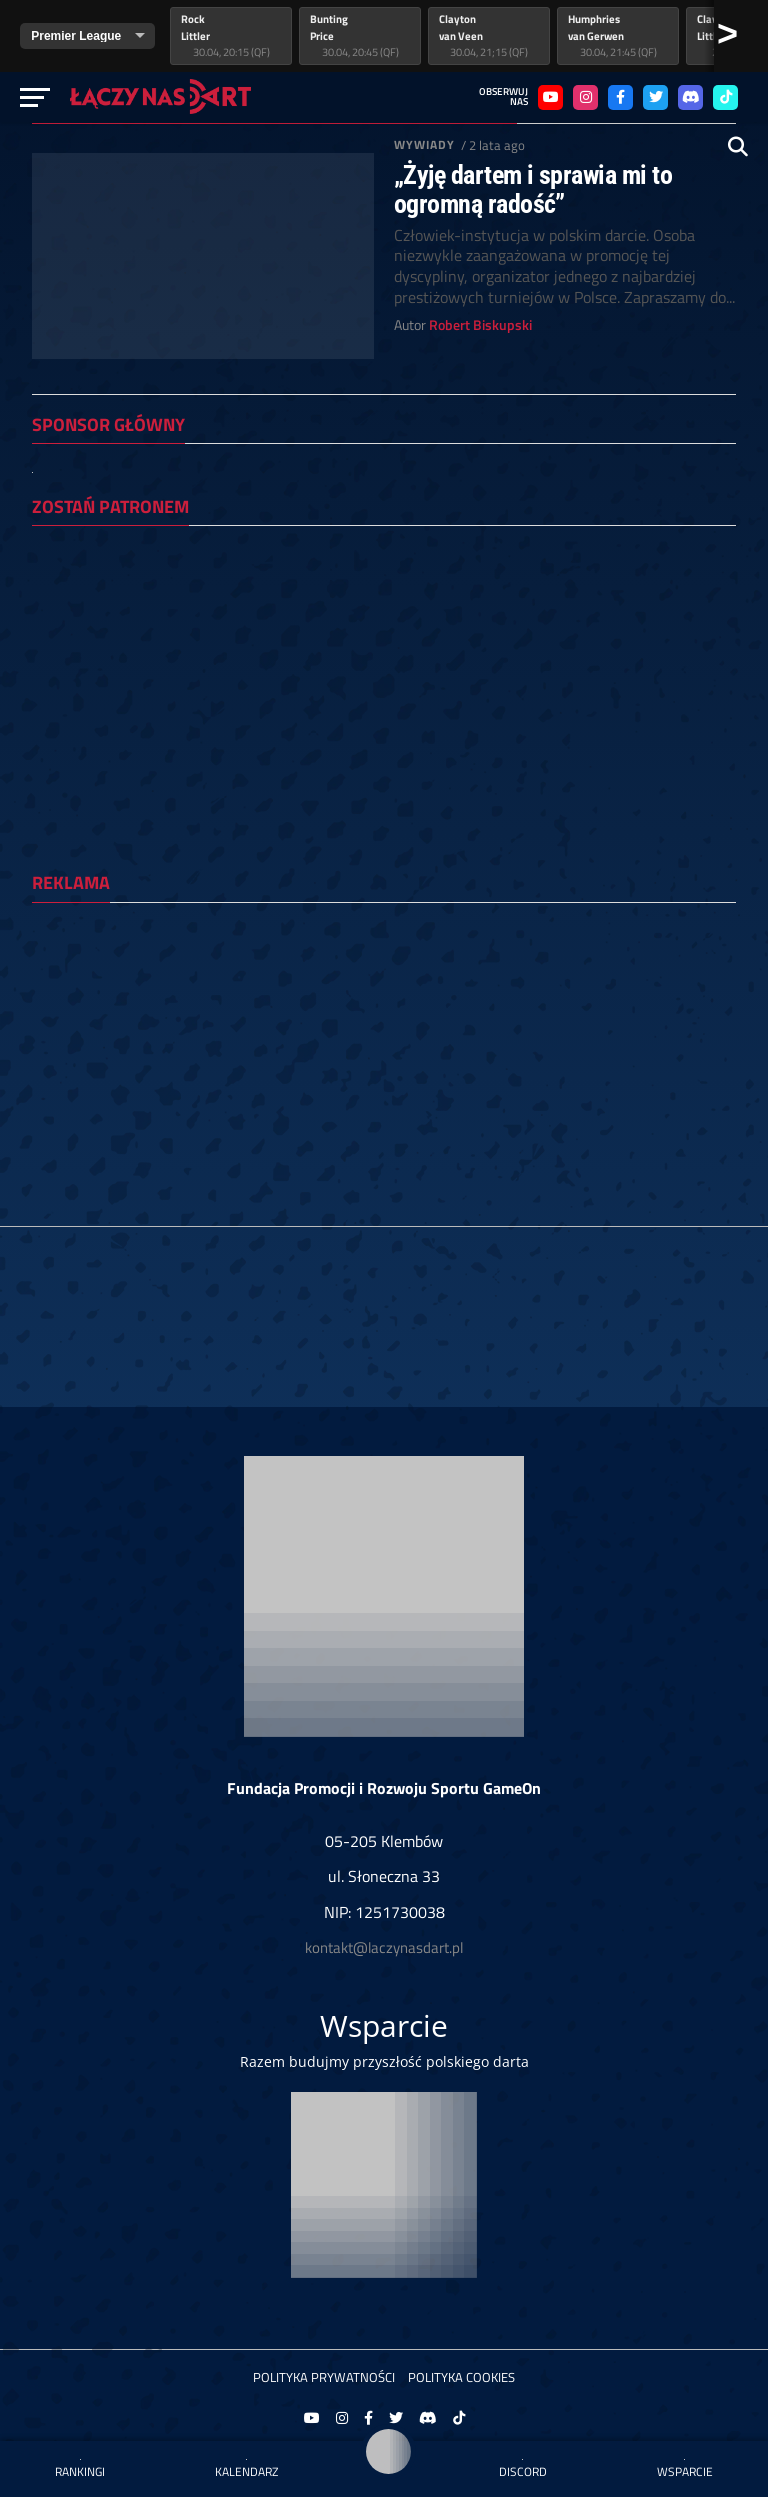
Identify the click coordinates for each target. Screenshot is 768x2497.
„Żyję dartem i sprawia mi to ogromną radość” (533, 189)
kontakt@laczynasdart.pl (384, 1947)
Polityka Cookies (461, 2377)
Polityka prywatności (324, 2377)
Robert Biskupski (480, 325)
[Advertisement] (384, 1058)
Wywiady (425, 144)
